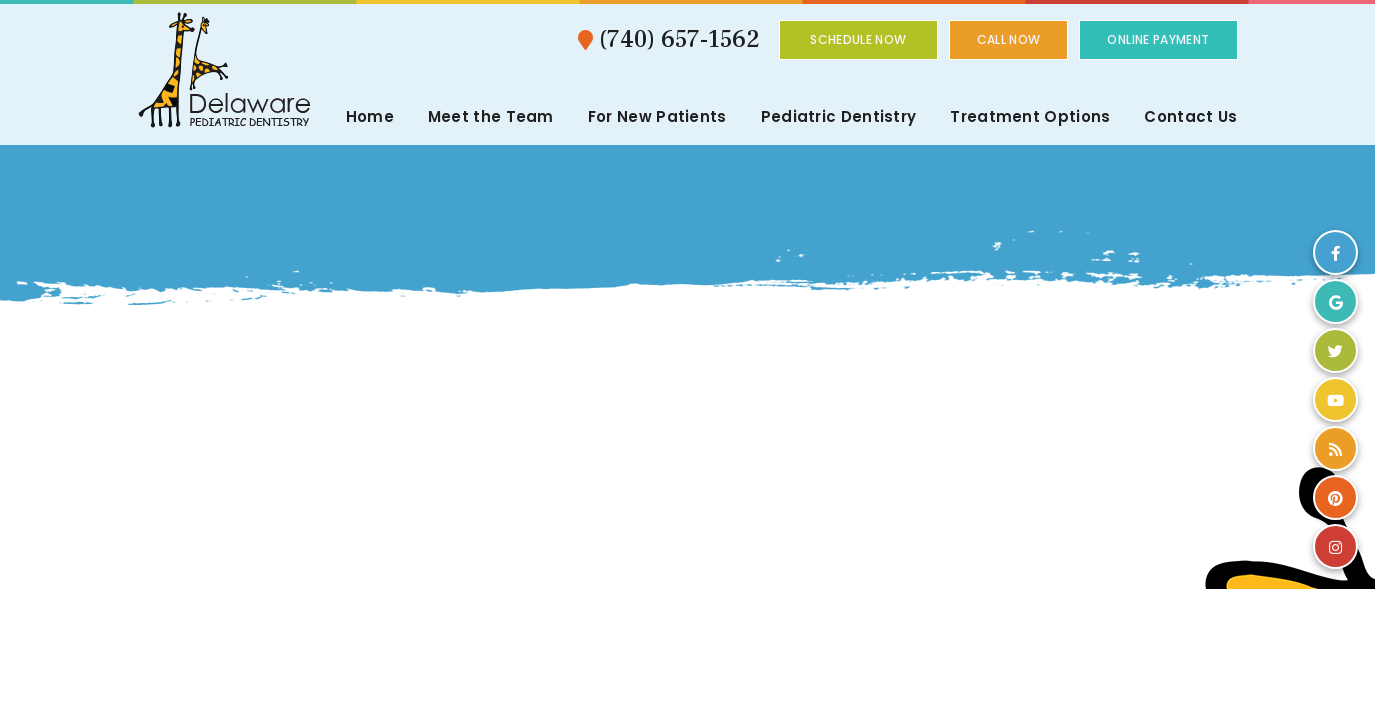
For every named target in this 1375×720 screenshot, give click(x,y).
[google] (1335, 301)
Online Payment (1158, 39)
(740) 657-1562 (669, 39)
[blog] (1335, 448)
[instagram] (1335, 546)
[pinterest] (1335, 497)
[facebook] (1335, 252)
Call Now (1009, 39)
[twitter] (1335, 350)
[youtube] (1335, 399)
